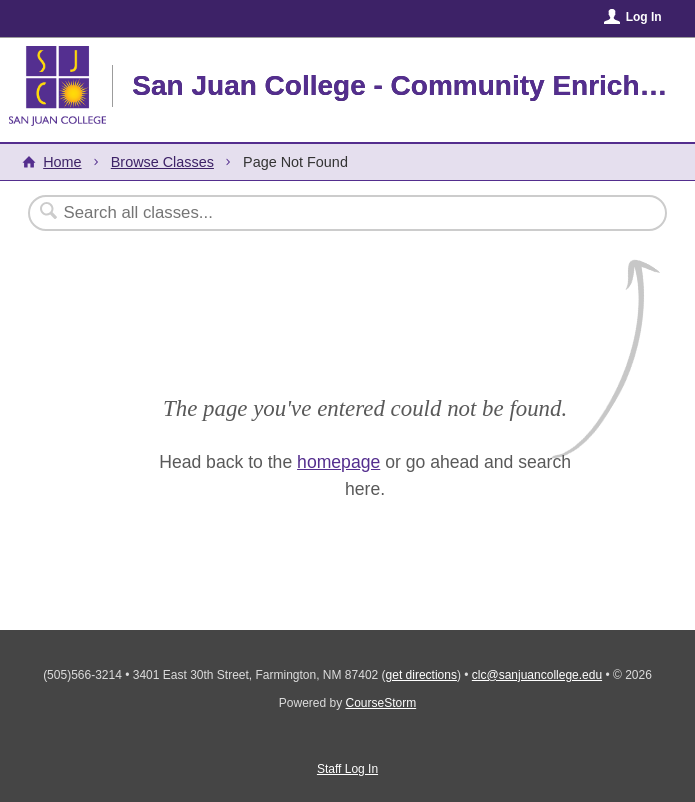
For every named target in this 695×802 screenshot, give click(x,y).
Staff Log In (347, 769)
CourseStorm (381, 703)
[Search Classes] (298, 213)
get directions (421, 675)
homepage (338, 462)
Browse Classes (162, 162)
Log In (644, 17)
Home (62, 162)
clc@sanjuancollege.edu (537, 675)
